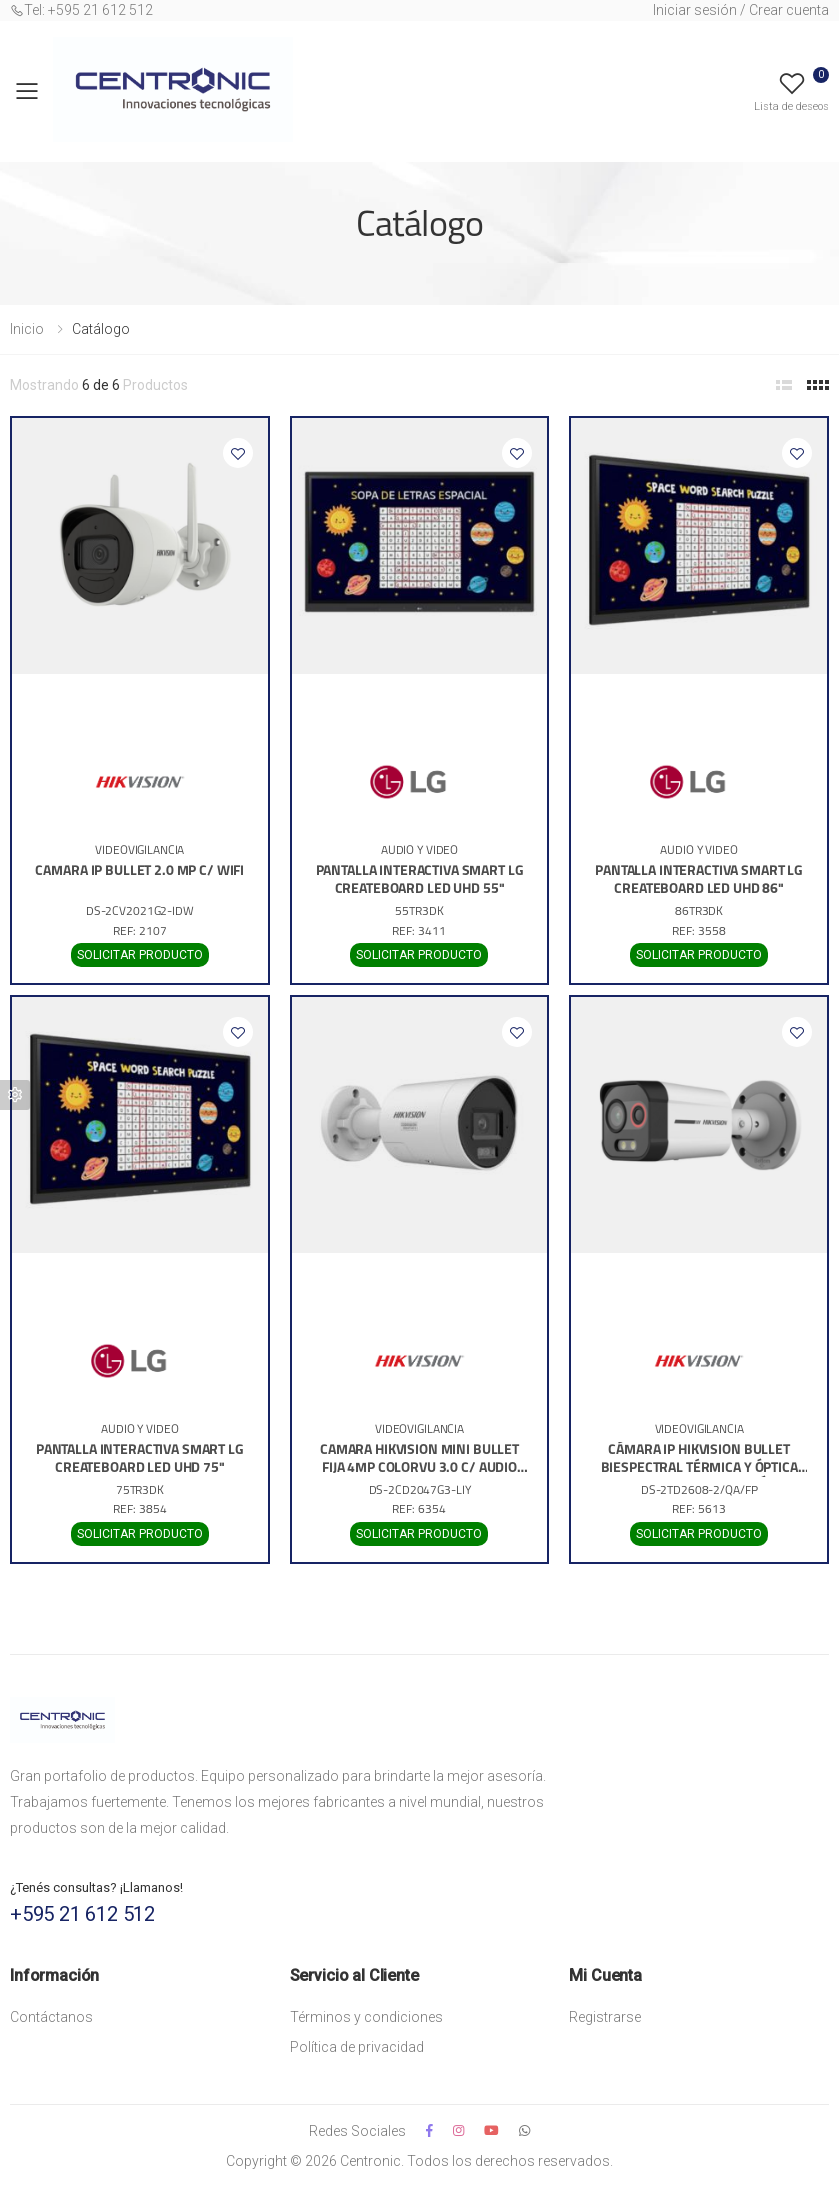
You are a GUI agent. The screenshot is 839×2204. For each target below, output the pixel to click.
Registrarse (605, 2017)
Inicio (27, 329)
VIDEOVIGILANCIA (139, 851)
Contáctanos (51, 2017)
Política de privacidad (357, 2047)
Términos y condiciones (366, 2017)
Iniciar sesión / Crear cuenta (741, 10)
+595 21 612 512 (82, 1914)
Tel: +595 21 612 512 (81, 10)
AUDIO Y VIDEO (419, 851)
